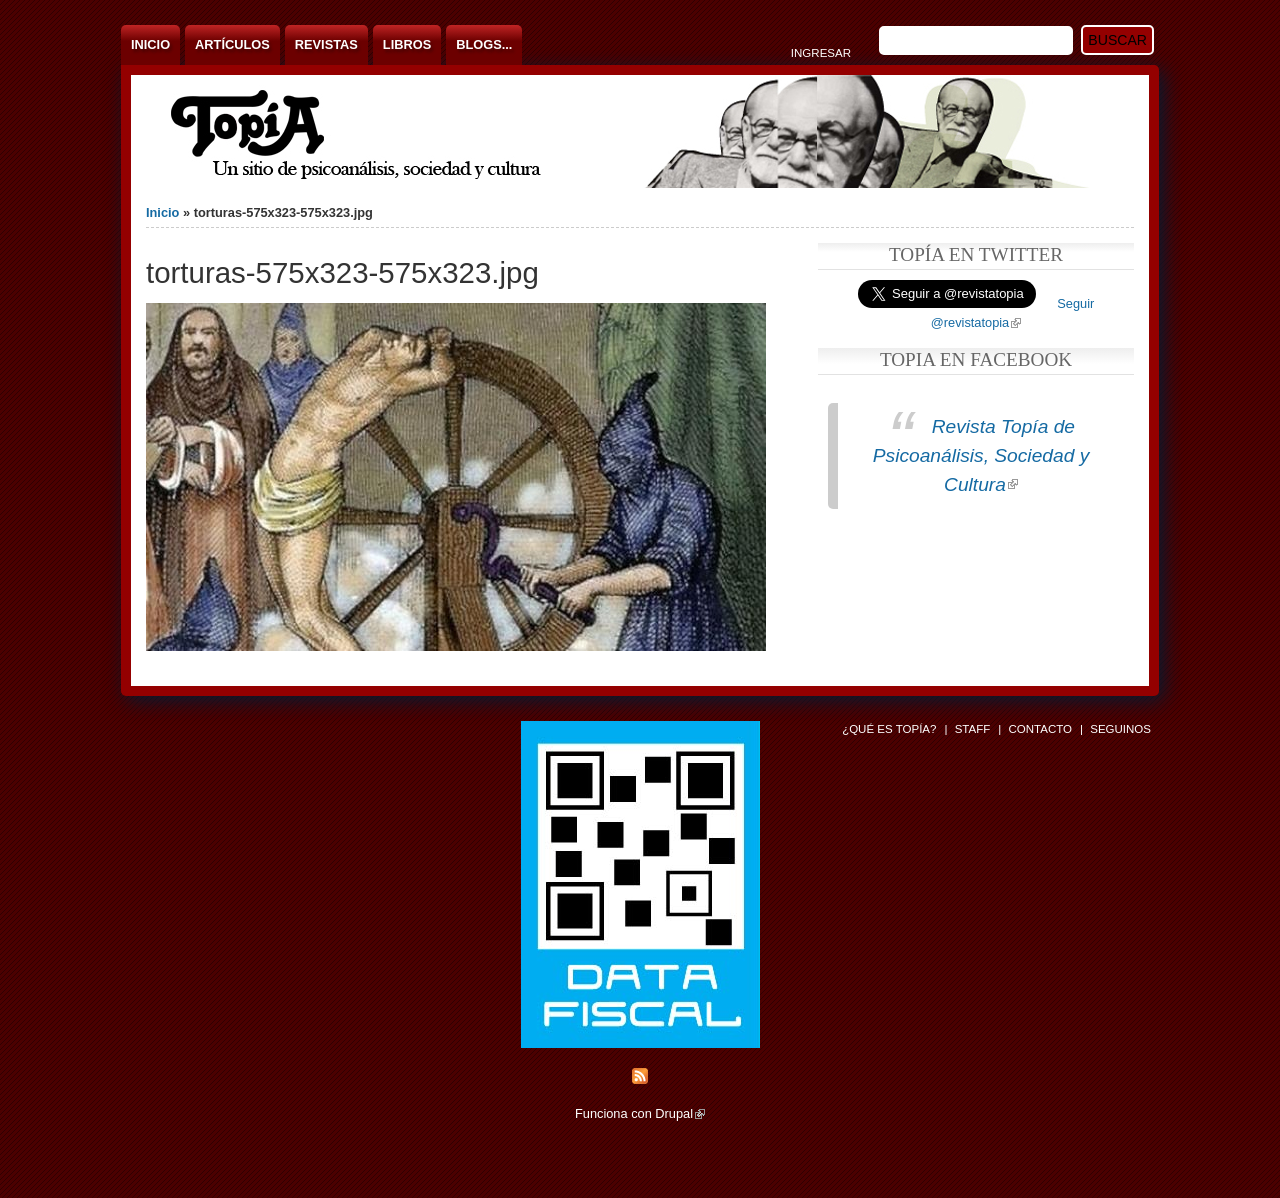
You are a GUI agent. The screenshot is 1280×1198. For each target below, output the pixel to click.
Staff (973, 729)
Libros (407, 44)
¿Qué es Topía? (889, 729)
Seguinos (1120, 729)
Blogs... (484, 44)
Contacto (1040, 729)
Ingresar (821, 53)
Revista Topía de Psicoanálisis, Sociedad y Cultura (981, 455)
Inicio (150, 44)
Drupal (680, 1113)
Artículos (232, 44)
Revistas (326, 44)
